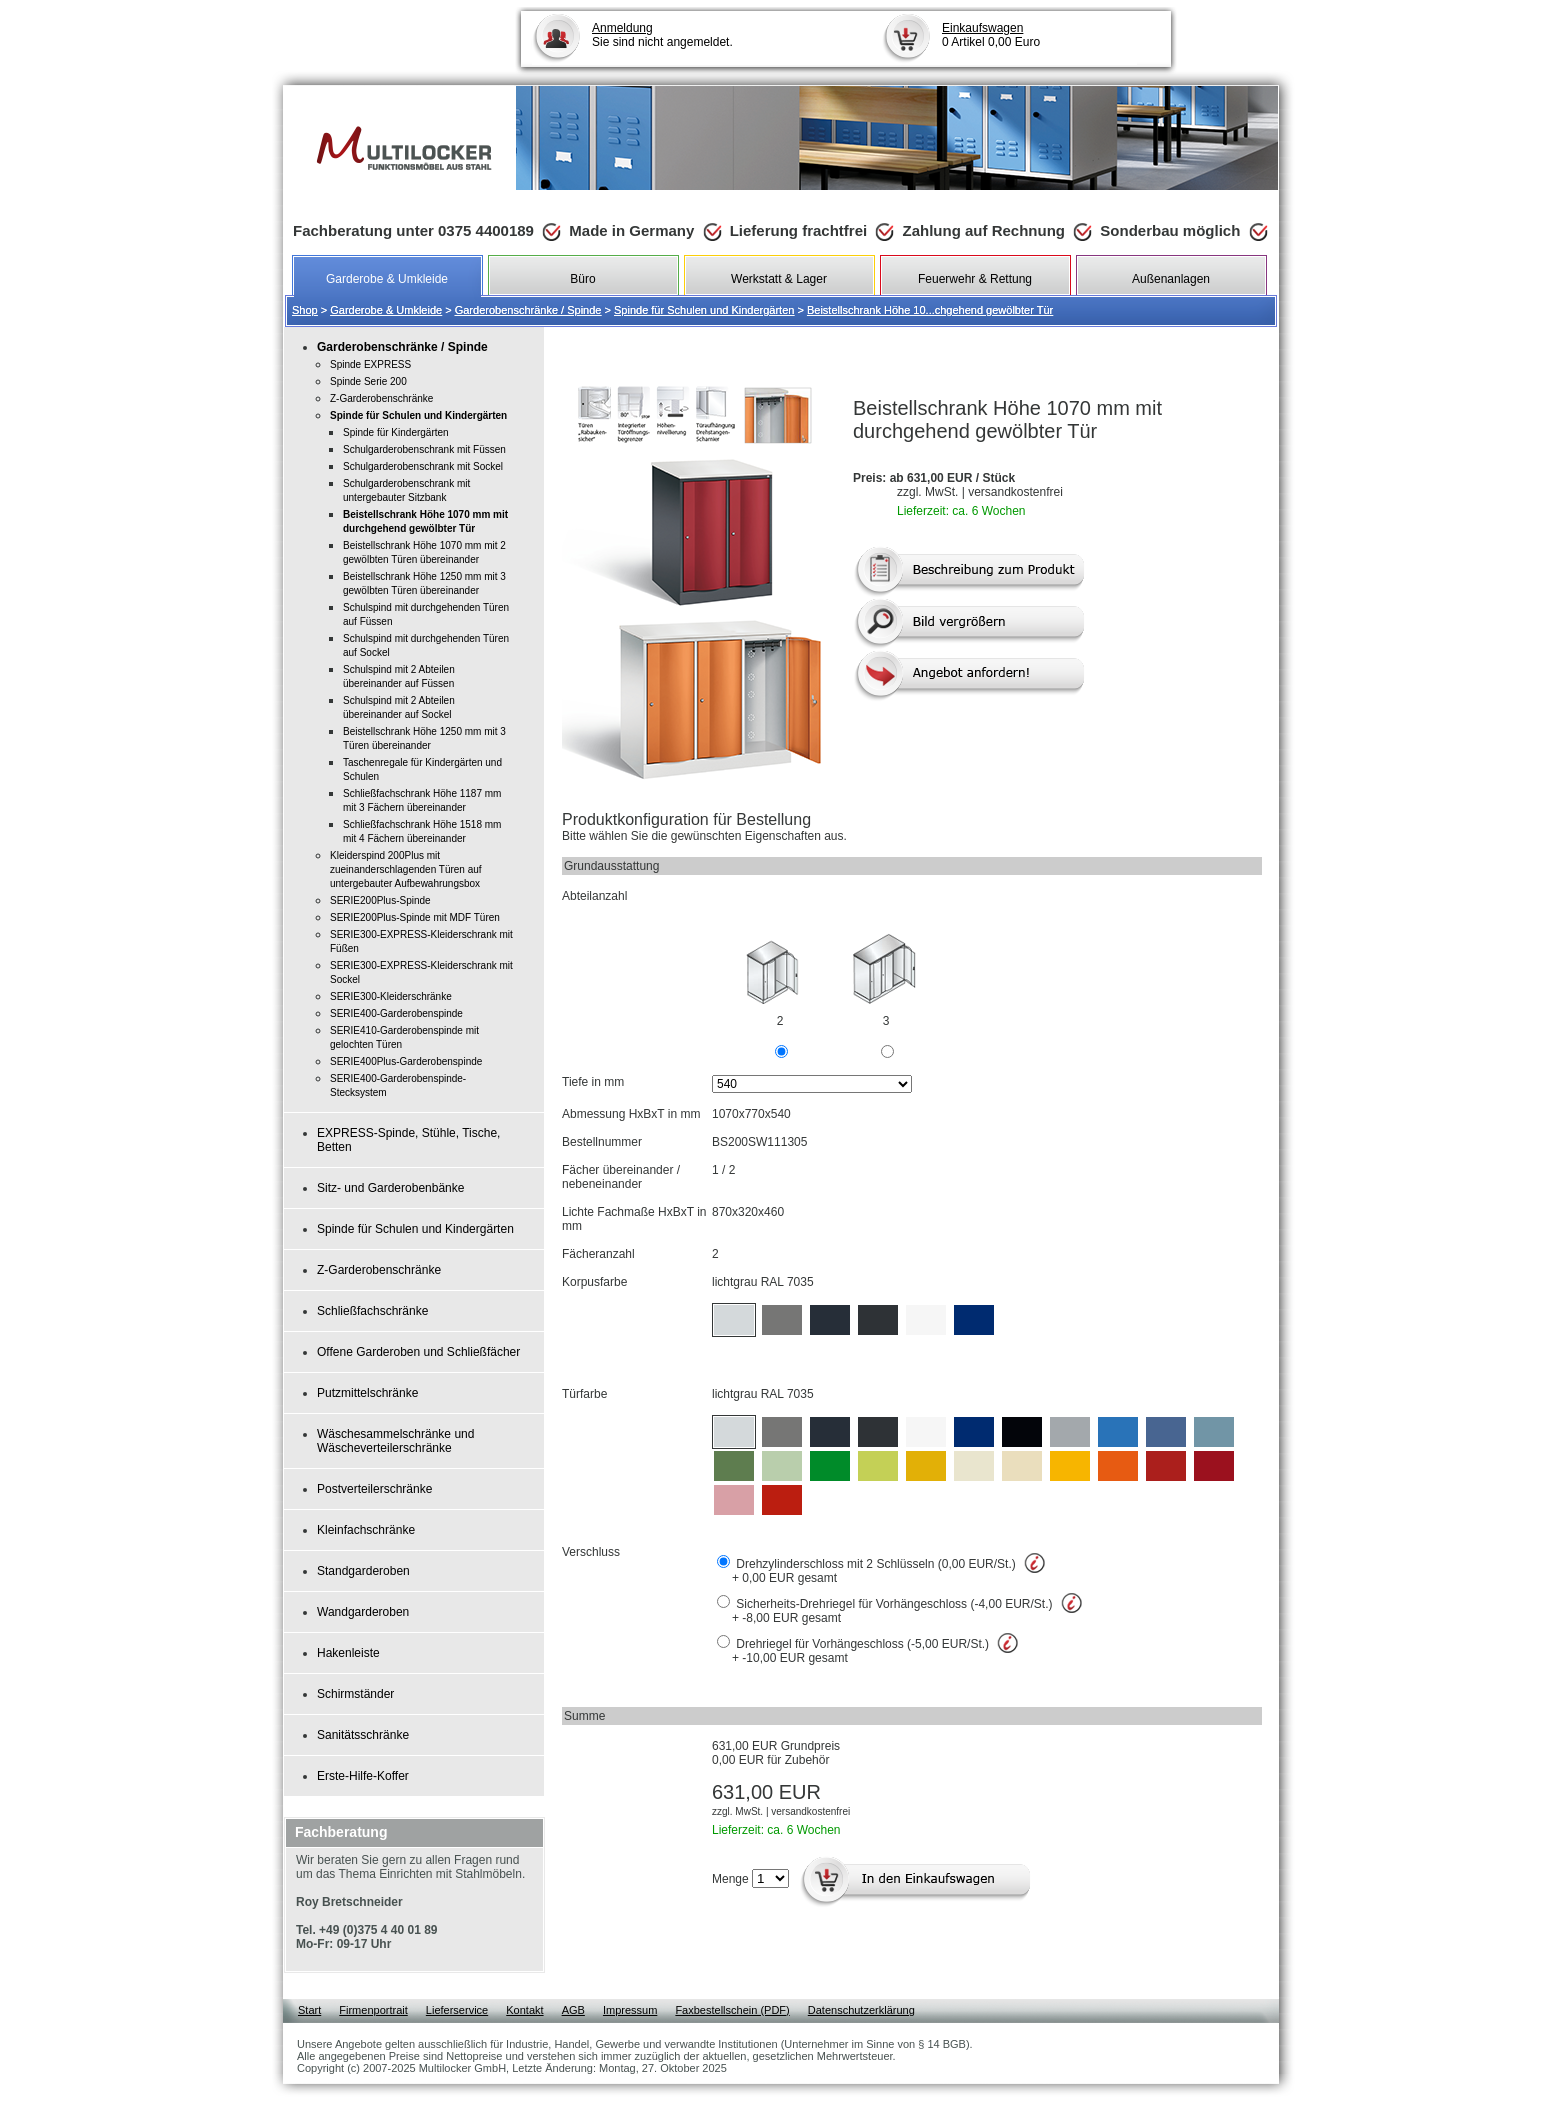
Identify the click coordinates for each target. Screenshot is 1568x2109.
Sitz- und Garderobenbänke (390, 1188)
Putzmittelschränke (367, 1393)
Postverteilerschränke (374, 1489)
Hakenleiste (348, 1653)
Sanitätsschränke (363, 1735)
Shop (305, 310)
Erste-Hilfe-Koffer (363, 1776)
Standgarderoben (363, 1571)
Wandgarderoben (363, 1612)
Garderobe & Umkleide (386, 310)
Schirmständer (355, 1694)
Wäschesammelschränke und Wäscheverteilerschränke (395, 1441)
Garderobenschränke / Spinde (528, 310)
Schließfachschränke (372, 1311)
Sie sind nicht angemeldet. (662, 35)
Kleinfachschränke (366, 1530)
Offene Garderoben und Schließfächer (418, 1352)
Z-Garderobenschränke (379, 1270)
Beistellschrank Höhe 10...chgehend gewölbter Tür (930, 310)
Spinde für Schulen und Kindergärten (704, 310)
